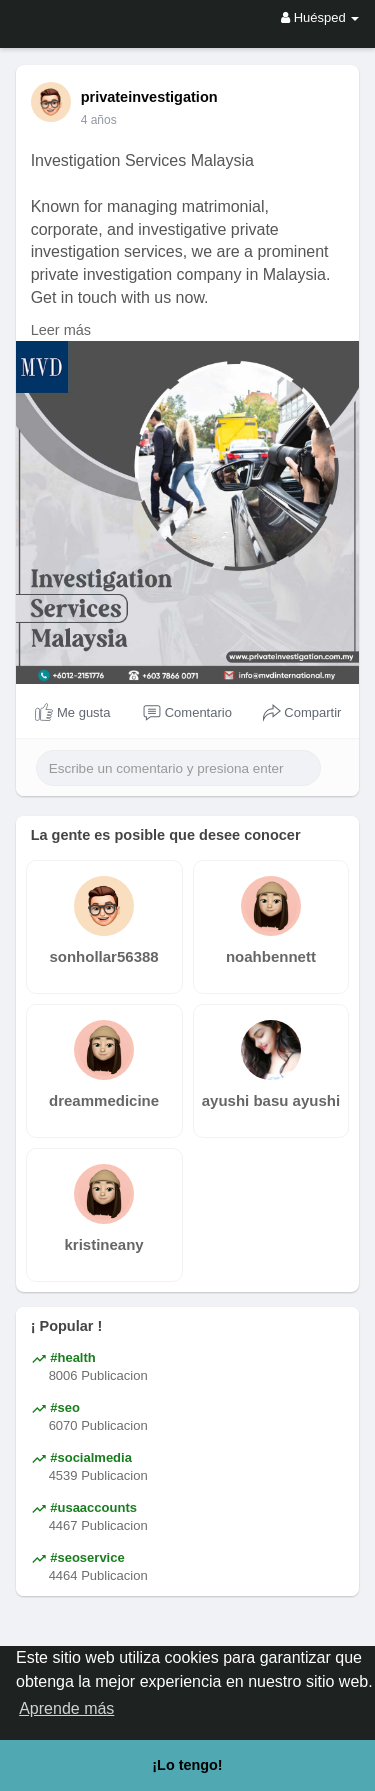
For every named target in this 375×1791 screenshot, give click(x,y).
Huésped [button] (320, 17)
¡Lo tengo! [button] (187, 1765)
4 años (99, 120)
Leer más (61, 330)
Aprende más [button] (66, 1708)
